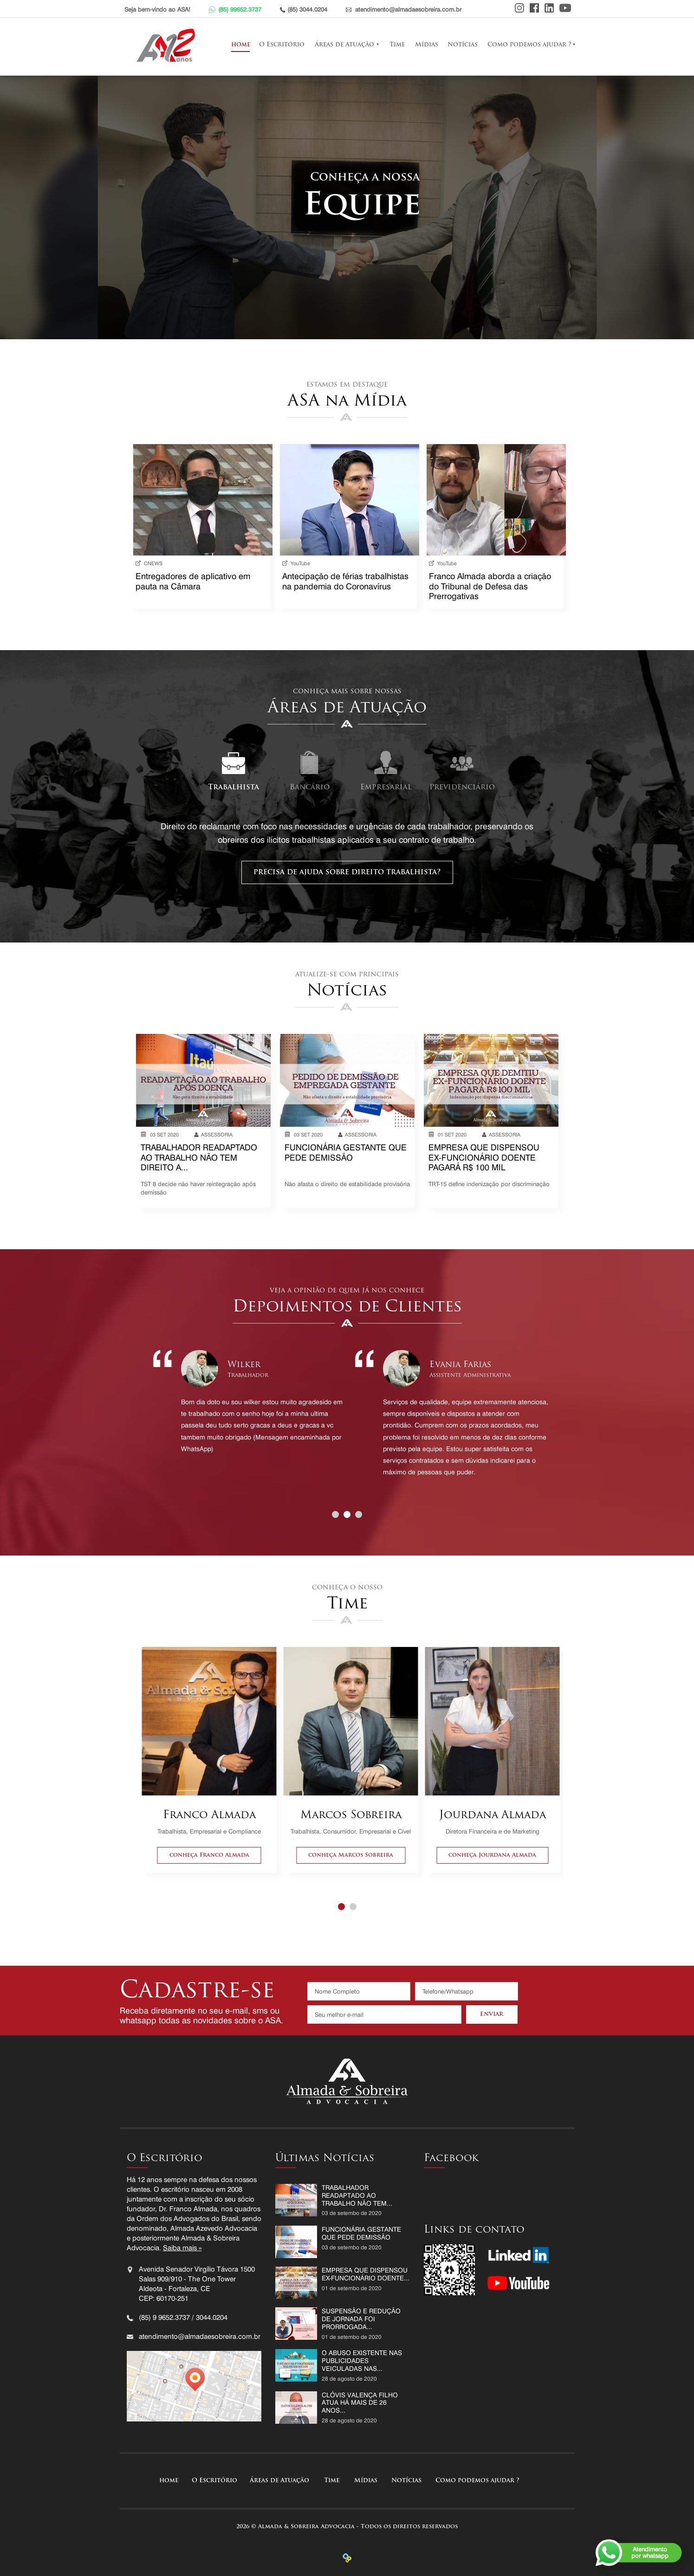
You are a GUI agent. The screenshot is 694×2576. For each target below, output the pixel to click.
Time (397, 45)
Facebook (534, 8)
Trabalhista (233, 787)
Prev (146, 1415)
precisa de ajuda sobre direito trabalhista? (347, 872)
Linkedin (549, 8)
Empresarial (386, 787)
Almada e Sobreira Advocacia (168, 45)
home (240, 45)
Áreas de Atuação (344, 45)
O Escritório (282, 45)
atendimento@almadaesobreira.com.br (408, 9)
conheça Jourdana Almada (492, 1855)
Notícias (463, 45)
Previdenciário (462, 787)
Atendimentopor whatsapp (649, 2552)
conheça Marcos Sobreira (350, 1855)
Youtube (565, 8)
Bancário (310, 787)
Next (556, 1415)
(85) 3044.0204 (307, 9)
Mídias (426, 45)
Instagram (519, 8)
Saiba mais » (182, 2248)
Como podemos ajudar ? (529, 45)
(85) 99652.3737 (239, 9)
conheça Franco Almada (209, 1855)
